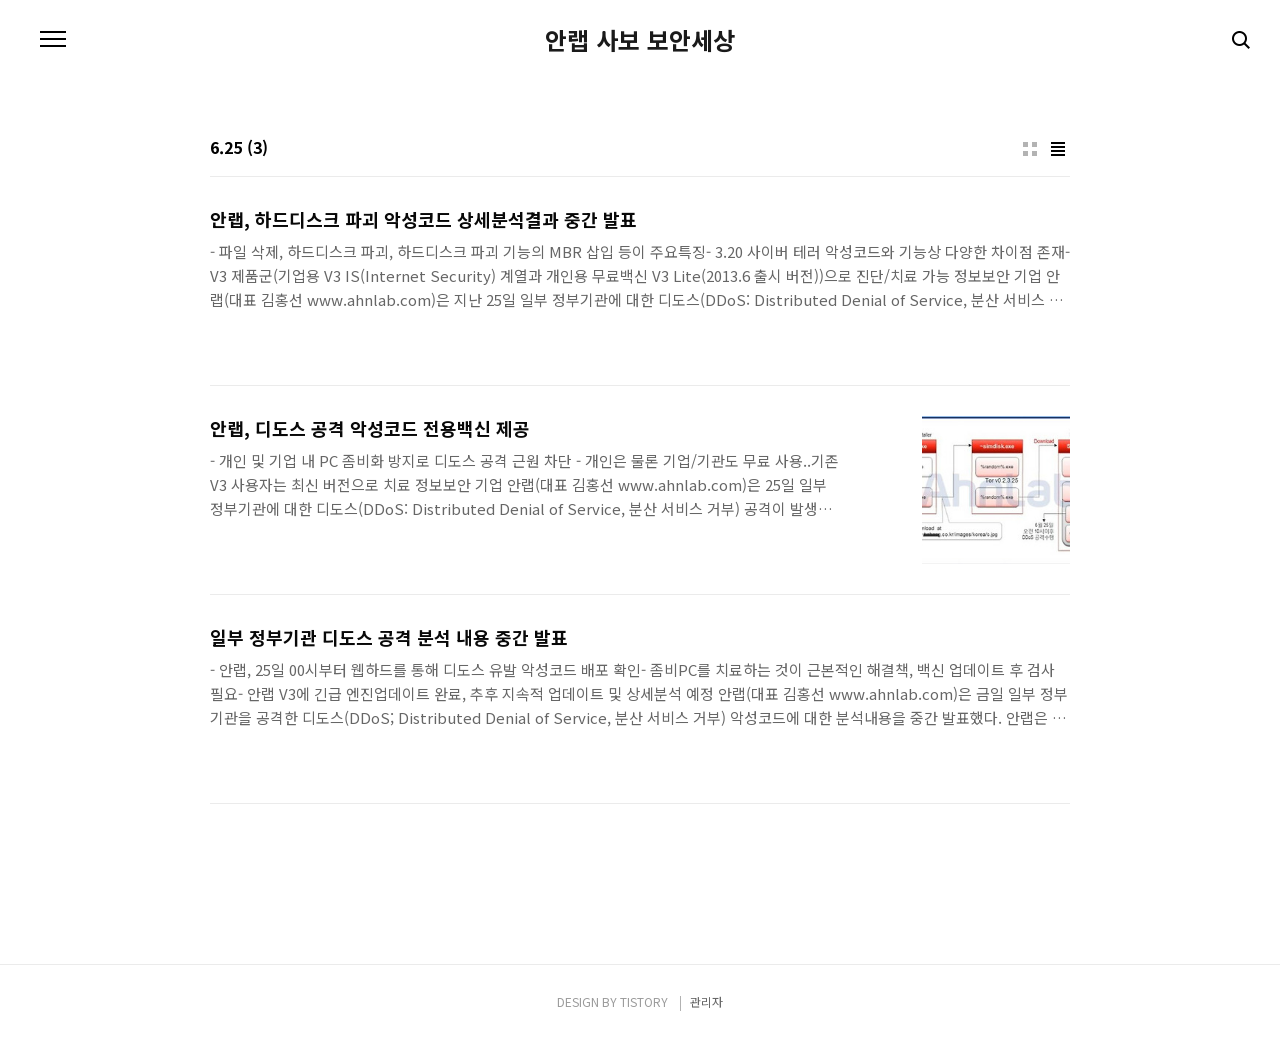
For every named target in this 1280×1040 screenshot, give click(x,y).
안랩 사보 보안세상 (640, 40)
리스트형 (1058, 149)
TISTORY (644, 1001)
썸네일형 (1030, 149)
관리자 (706, 1001)
